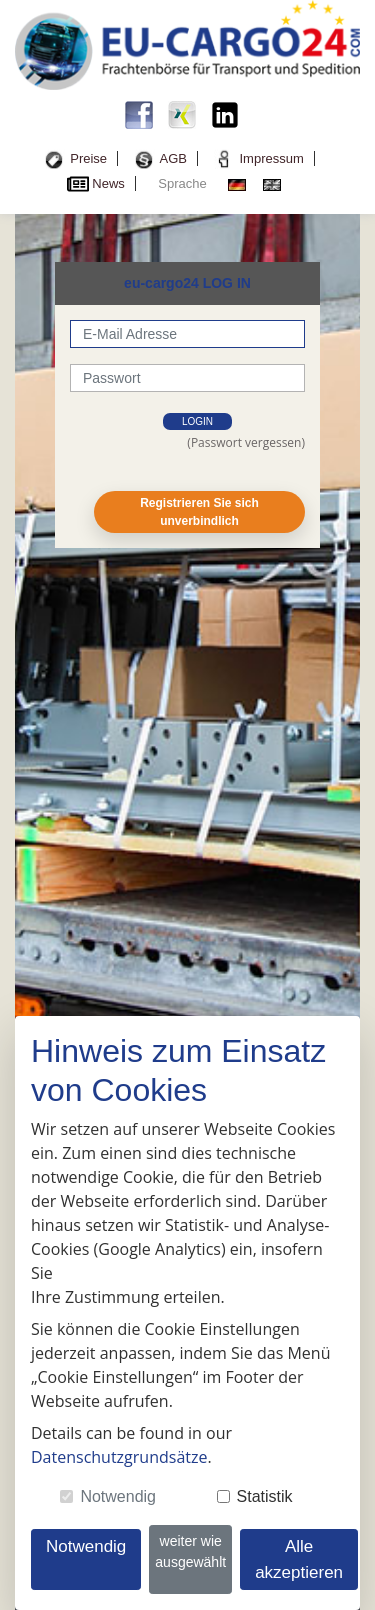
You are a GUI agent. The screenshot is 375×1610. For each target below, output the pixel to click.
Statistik (265, 1496)
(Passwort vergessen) (246, 442)
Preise (88, 158)
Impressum (271, 158)
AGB (173, 158)
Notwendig (118, 1496)
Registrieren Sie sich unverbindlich (199, 512)
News (108, 183)
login (197, 421)
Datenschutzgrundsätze (119, 1457)
